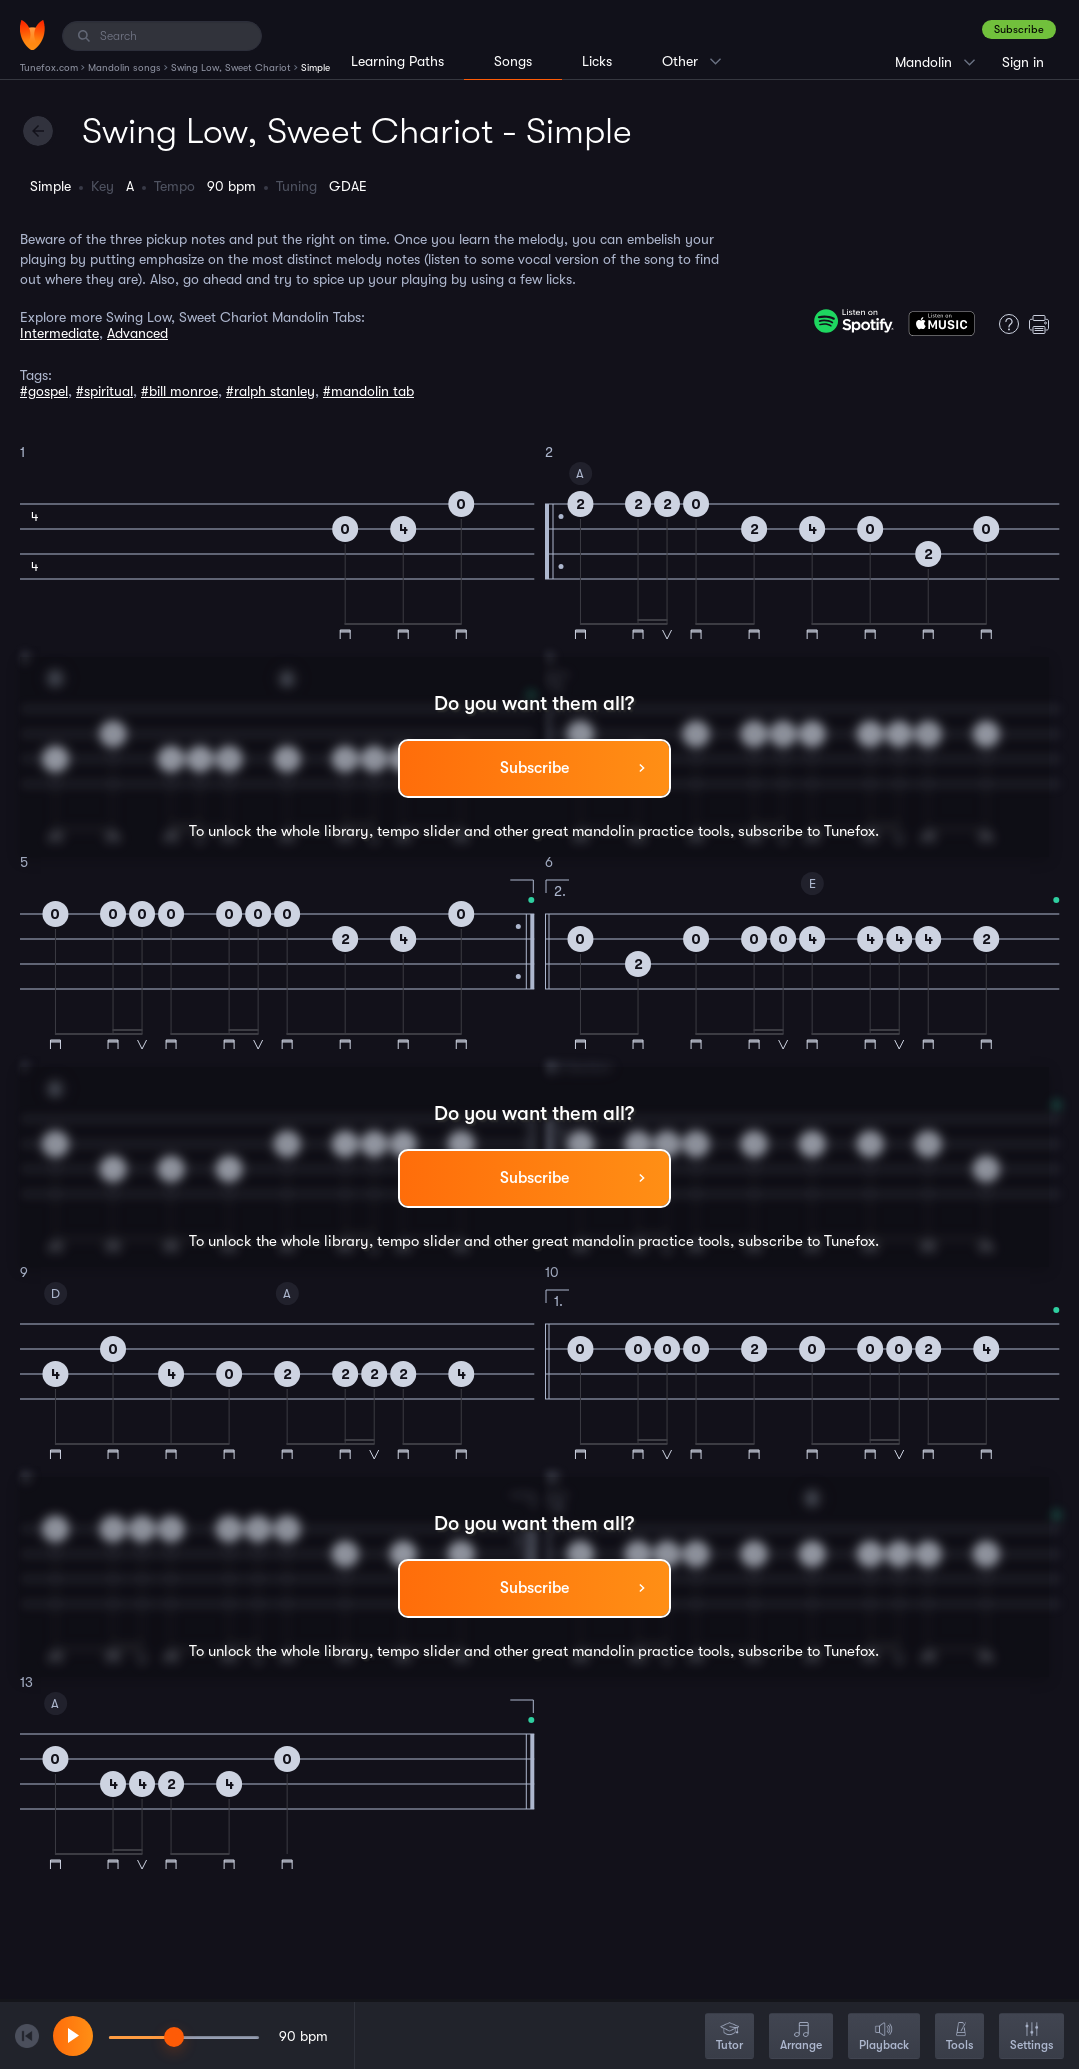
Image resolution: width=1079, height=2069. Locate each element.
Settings (1031, 2037)
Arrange (801, 2037)
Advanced (137, 333)
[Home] (32, 35)
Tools (959, 2037)
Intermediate (59, 333)
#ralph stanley (270, 391)
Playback (884, 2037)
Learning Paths (397, 61)
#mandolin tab (368, 391)
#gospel (44, 391)
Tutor (729, 2037)
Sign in (1023, 62)
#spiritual (104, 391)
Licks (597, 61)
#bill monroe (179, 391)
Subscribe (1019, 29)
